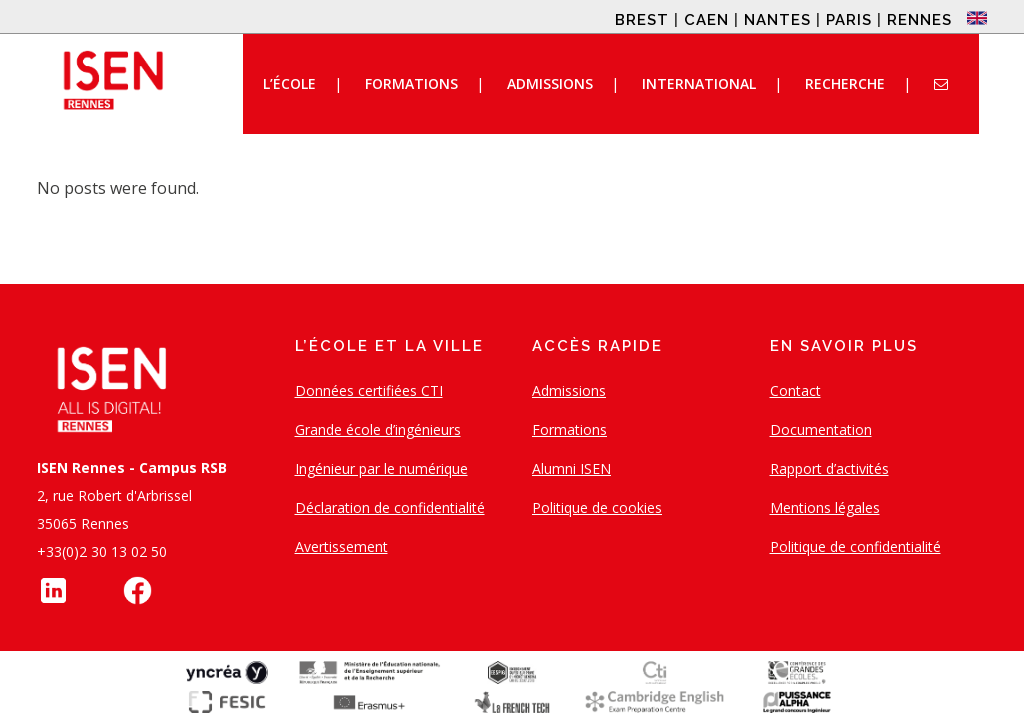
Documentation (821, 429)
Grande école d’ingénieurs (378, 429)
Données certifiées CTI (369, 390)
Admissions (569, 390)
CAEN (706, 20)
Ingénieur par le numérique (381, 468)
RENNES (919, 20)
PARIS (849, 20)
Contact (795, 390)
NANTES (777, 20)
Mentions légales (825, 507)
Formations (569, 429)
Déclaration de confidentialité (390, 507)
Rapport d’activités (829, 468)
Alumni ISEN (571, 468)
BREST (642, 20)
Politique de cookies (597, 507)
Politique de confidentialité (855, 546)
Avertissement (341, 546)
